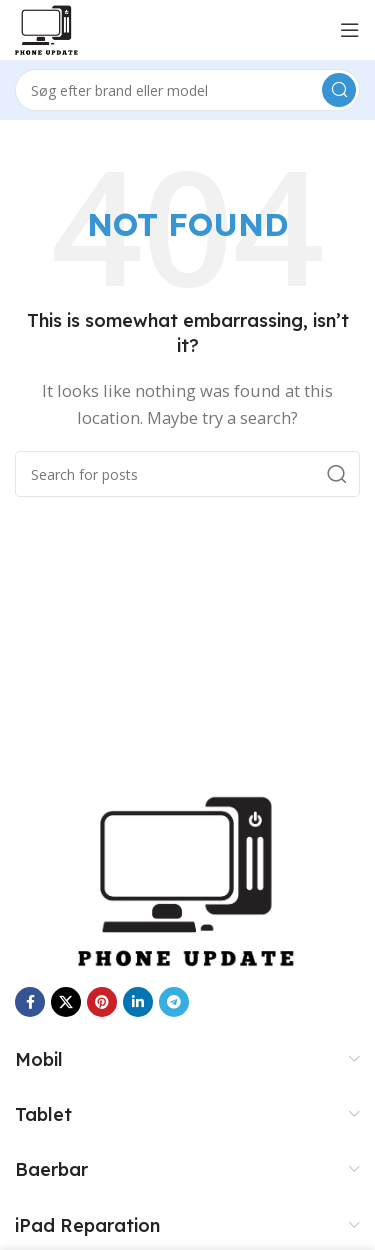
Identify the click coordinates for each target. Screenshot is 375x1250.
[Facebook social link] (30, 1002)
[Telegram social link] (174, 1002)
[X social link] (66, 1002)
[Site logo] (47, 28)
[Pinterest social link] (102, 1002)
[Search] (187, 90)
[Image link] (188, 879)
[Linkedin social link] (138, 1002)
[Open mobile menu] (350, 30)
